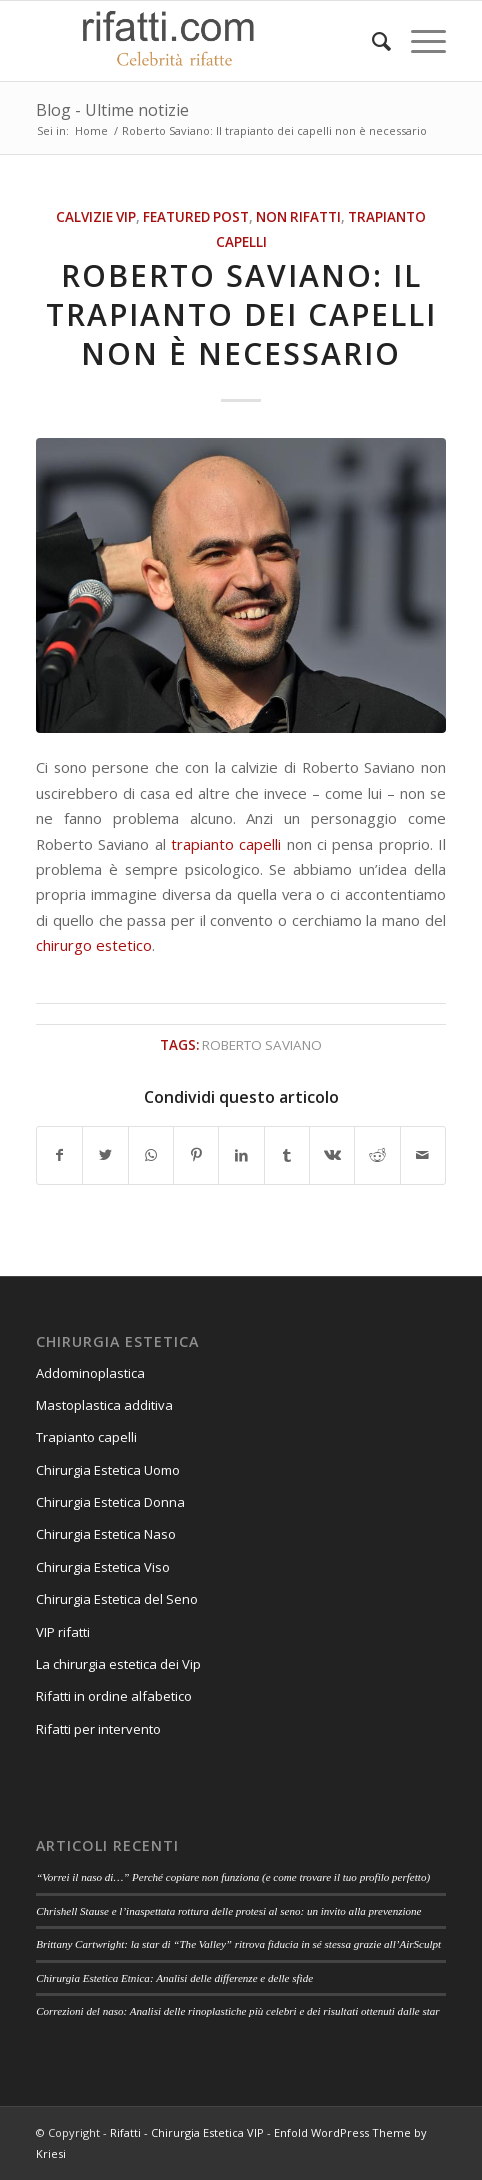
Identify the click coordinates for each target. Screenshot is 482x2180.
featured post (196, 217)
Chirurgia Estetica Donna (110, 1502)
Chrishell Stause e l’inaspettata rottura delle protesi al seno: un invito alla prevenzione (228, 1911)
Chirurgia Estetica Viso (103, 1567)
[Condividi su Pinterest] (196, 1155)
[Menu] (418, 41)
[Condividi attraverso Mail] (423, 1155)
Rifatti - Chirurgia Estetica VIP (187, 2132)
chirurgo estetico (94, 945)
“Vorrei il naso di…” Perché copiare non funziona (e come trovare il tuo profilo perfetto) (233, 1877)
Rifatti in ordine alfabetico (114, 1696)
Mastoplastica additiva (104, 1405)
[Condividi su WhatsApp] (151, 1155)
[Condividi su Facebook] (59, 1155)
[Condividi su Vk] (332, 1155)
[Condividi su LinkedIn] (241, 1155)
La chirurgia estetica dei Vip (118, 1664)
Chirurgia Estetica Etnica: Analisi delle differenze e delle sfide (174, 1978)
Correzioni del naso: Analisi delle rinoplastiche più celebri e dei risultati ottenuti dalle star (238, 2011)
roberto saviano (262, 1045)
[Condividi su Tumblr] (287, 1155)
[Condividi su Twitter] (105, 1155)
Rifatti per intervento (98, 1729)
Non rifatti (298, 217)
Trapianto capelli (86, 1437)
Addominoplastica (90, 1373)
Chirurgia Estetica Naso (106, 1534)
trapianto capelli (226, 844)
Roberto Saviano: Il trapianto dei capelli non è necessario (241, 314)
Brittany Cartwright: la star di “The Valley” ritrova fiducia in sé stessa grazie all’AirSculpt (238, 1944)
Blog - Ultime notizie (112, 110)
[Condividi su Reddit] (377, 1155)
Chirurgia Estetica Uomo (108, 1470)
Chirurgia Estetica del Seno (117, 1599)
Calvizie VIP (96, 217)
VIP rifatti (63, 1632)
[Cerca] (371, 41)
